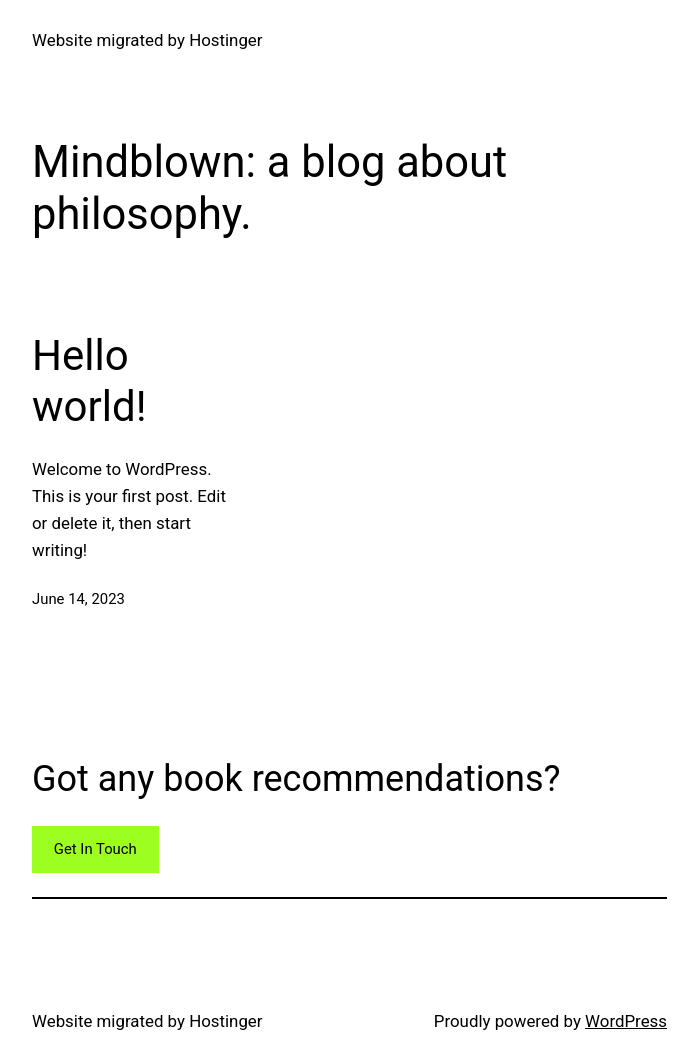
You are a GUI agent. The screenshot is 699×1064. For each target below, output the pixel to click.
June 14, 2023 (78, 599)
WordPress (626, 1021)
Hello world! (89, 380)
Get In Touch (95, 849)
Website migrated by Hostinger (147, 40)
